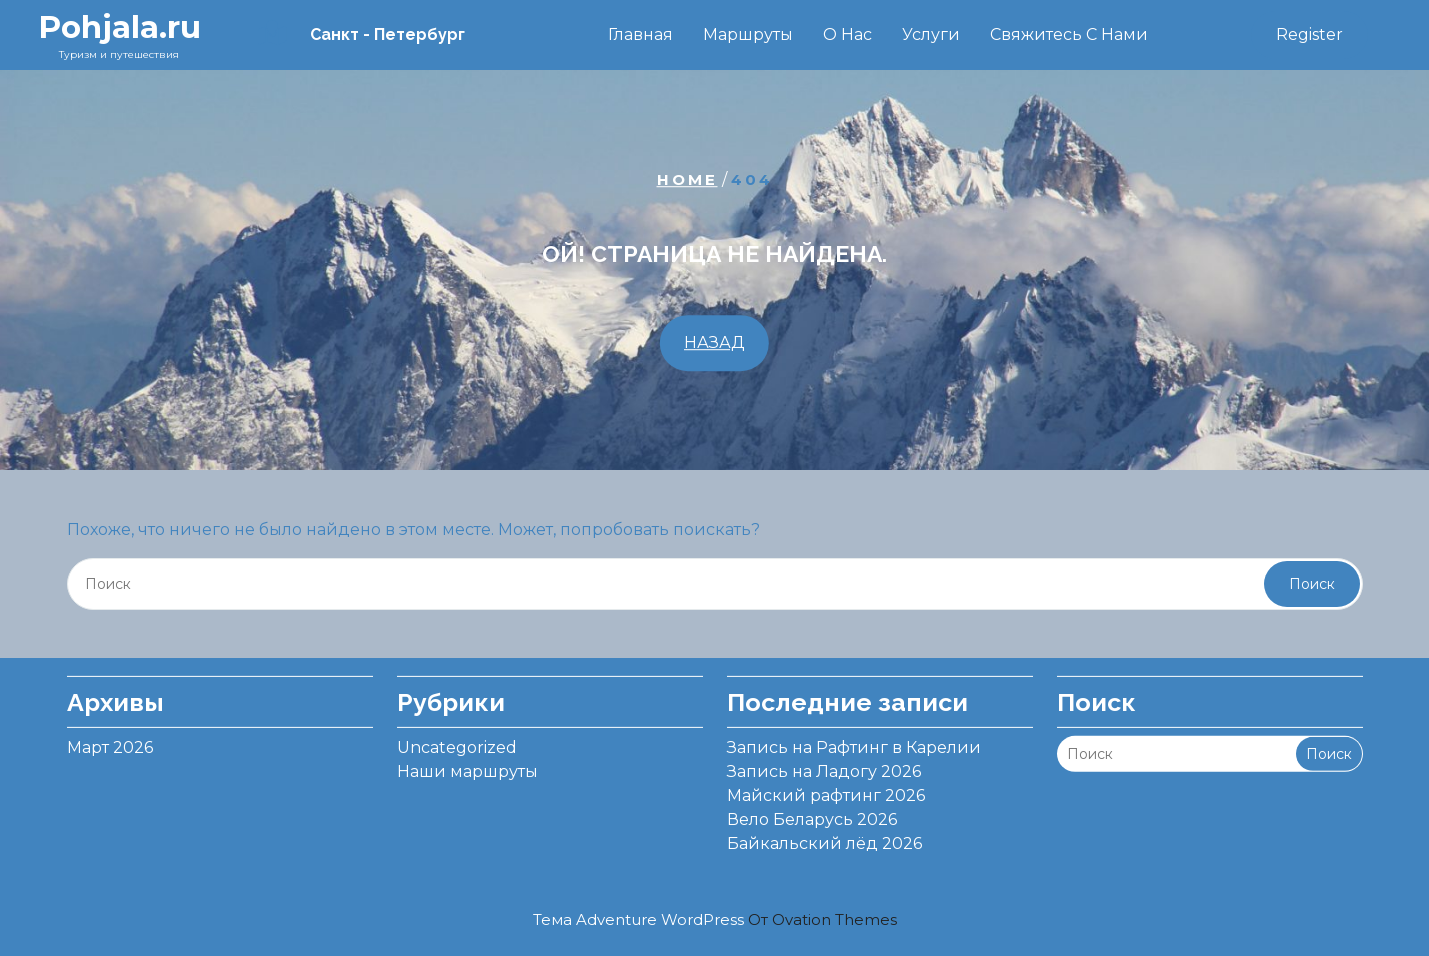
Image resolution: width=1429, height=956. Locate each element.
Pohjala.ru (119, 27)
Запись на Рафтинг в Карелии (854, 739)
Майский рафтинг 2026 (826, 787)
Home (687, 179)
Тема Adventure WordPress (715, 919)
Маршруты (748, 34)
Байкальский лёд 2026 (824, 835)
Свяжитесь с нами (1069, 34)
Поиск (1312, 584)
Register (1309, 34)
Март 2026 (110, 739)
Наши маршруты (467, 763)
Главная (640, 34)
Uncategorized (457, 739)
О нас (847, 34)
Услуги (931, 34)
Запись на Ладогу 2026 (824, 763)
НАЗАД (714, 343)
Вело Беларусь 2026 (812, 811)
